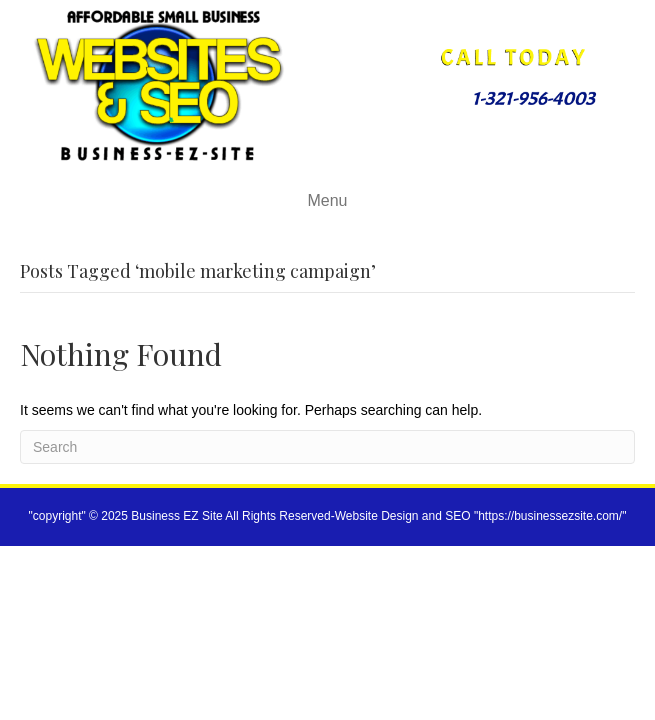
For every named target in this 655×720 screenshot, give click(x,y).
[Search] (327, 447)
